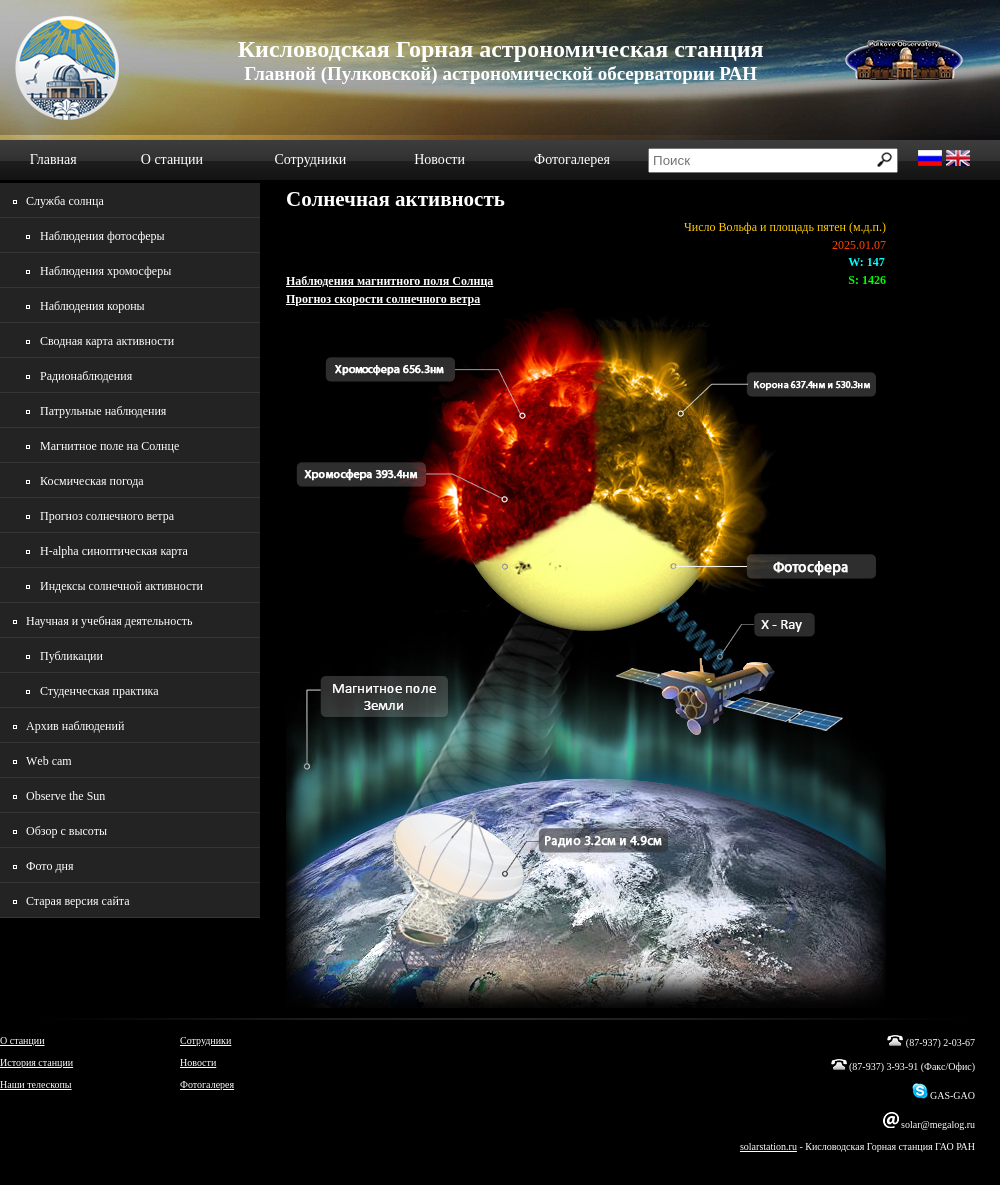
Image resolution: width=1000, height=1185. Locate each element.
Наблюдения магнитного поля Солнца (389, 281)
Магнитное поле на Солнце (109, 446)
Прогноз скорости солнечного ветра (383, 299)
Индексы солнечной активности (121, 586)
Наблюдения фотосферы (102, 236)
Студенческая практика (99, 691)
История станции (36, 1062)
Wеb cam (49, 761)
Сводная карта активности (107, 341)
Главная (53, 159)
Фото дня (49, 866)
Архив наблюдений (75, 726)
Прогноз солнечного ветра (107, 516)
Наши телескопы (36, 1084)
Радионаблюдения (86, 376)
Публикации (71, 656)
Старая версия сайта (78, 901)
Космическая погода (92, 481)
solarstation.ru (768, 1146)
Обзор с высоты (66, 831)
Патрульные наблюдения (103, 411)
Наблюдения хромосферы (105, 271)
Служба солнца (65, 201)
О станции (172, 159)
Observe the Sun (65, 796)
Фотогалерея (572, 159)
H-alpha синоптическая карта (114, 551)
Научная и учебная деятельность (109, 621)
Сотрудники (310, 159)
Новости (439, 159)
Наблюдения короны (92, 306)
